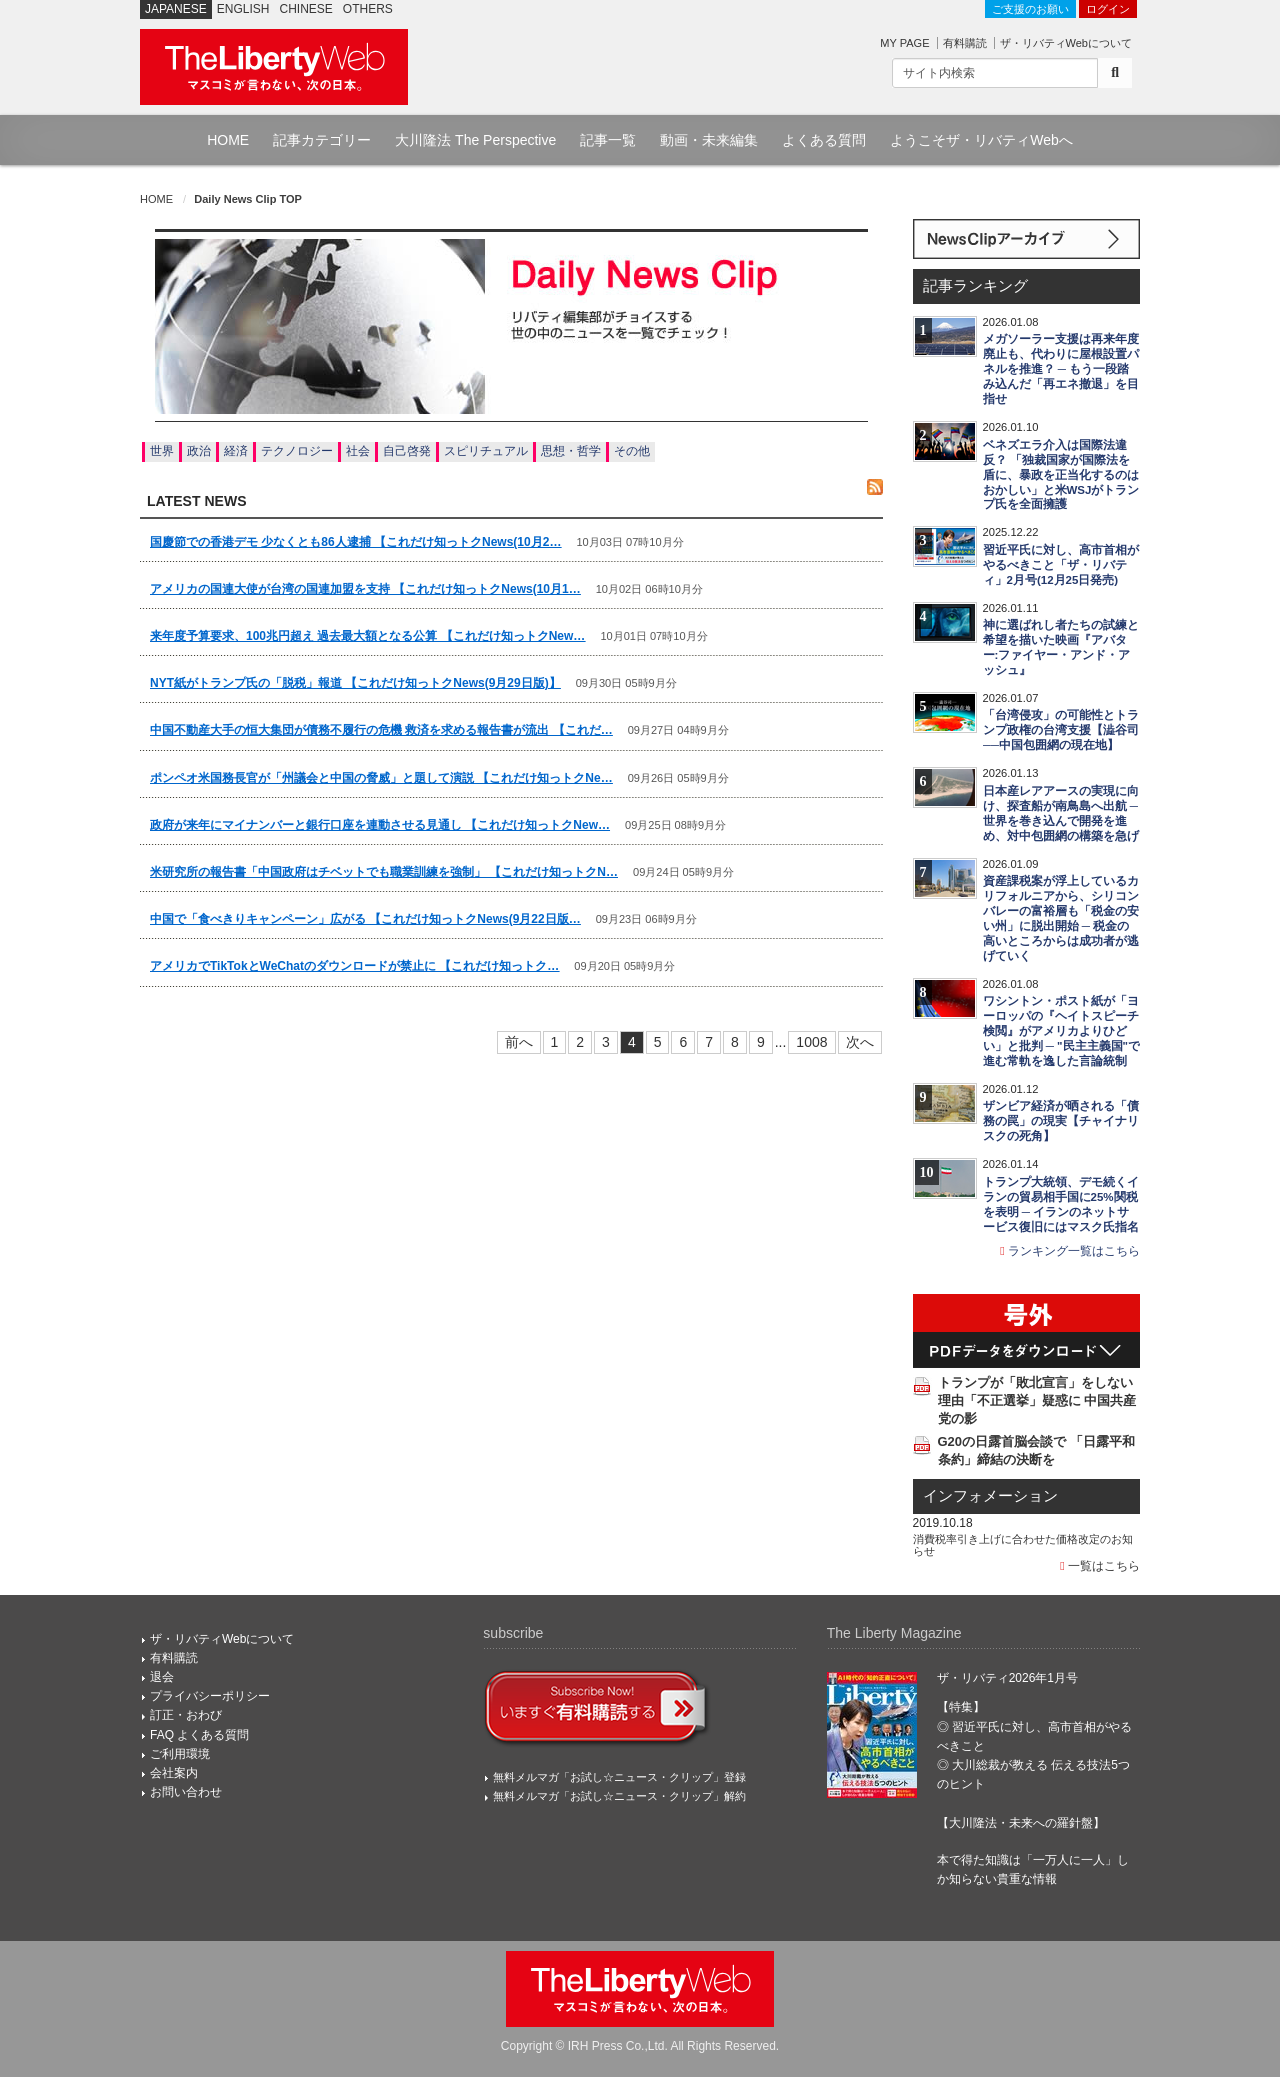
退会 (162, 1677)
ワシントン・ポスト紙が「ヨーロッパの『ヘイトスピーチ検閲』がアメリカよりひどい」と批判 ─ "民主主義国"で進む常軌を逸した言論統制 (1061, 1031)
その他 (632, 451)
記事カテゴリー (322, 140)
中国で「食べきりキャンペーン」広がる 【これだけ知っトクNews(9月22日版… (365, 919)
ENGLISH (243, 9)
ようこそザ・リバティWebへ (981, 140)
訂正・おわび (186, 1715)
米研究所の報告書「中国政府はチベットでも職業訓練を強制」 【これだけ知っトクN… (384, 872)
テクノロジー (297, 451)
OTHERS (368, 9)
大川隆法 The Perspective (475, 140)
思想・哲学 (571, 451)
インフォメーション (990, 1496)
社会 (358, 451)
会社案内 (174, 1773)
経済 (236, 451)
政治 (199, 451)
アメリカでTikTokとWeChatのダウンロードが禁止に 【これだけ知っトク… (354, 966)
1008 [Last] (811, 1042)
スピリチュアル (486, 451)
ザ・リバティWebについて (1066, 43)
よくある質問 (824, 140)
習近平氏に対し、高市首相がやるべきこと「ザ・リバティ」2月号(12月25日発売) (1061, 565)
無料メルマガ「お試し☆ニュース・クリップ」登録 (619, 1777)
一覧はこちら (1100, 1566)
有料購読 (965, 43)
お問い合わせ (186, 1792)
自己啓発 (407, 451)
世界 (162, 451)
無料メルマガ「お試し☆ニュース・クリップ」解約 (619, 1796)
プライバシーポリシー (210, 1696)
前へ (519, 1042)
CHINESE (306, 9)
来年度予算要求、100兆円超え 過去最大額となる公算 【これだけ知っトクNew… (367, 636)
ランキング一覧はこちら (1070, 1251)
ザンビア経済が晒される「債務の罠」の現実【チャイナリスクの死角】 (1061, 1121)
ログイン (1108, 9)
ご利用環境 (180, 1754)
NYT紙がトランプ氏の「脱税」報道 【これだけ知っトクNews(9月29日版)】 (355, 683)
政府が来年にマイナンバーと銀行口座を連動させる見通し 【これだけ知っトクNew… (380, 825)
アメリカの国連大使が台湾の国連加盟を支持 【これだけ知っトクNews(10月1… (365, 589)
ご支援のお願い (1030, 9)
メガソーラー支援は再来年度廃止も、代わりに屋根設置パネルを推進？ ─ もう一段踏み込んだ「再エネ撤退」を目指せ (1061, 369)
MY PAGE (904, 43)
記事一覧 (608, 140)
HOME (228, 140)
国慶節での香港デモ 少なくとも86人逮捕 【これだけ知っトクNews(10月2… (355, 542)
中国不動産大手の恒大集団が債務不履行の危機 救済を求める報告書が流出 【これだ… (381, 730)
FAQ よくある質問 (199, 1735)
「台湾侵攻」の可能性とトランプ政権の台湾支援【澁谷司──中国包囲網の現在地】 (1061, 730)
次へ (860, 1042)
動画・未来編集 (709, 140)
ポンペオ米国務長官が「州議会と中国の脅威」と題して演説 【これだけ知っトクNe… (381, 778)
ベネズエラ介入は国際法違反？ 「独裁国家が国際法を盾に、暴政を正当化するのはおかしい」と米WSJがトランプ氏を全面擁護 (1061, 475)
